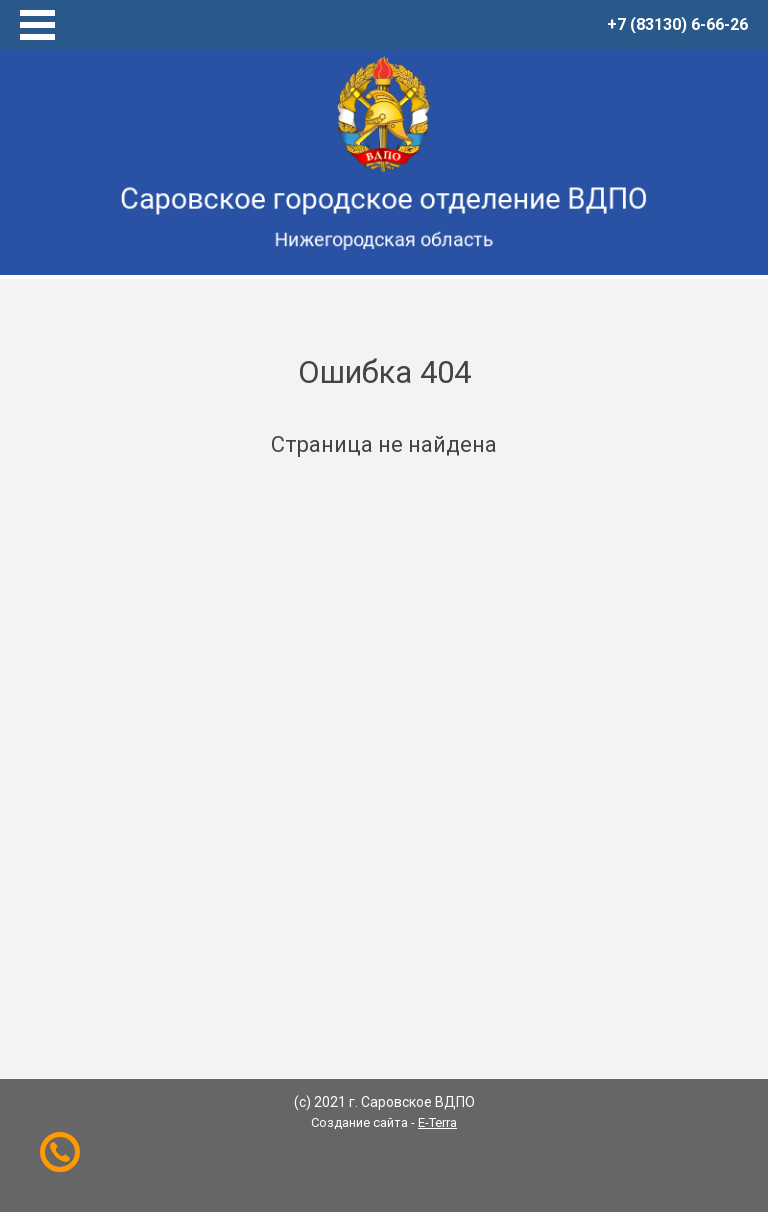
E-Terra (437, 1122)
